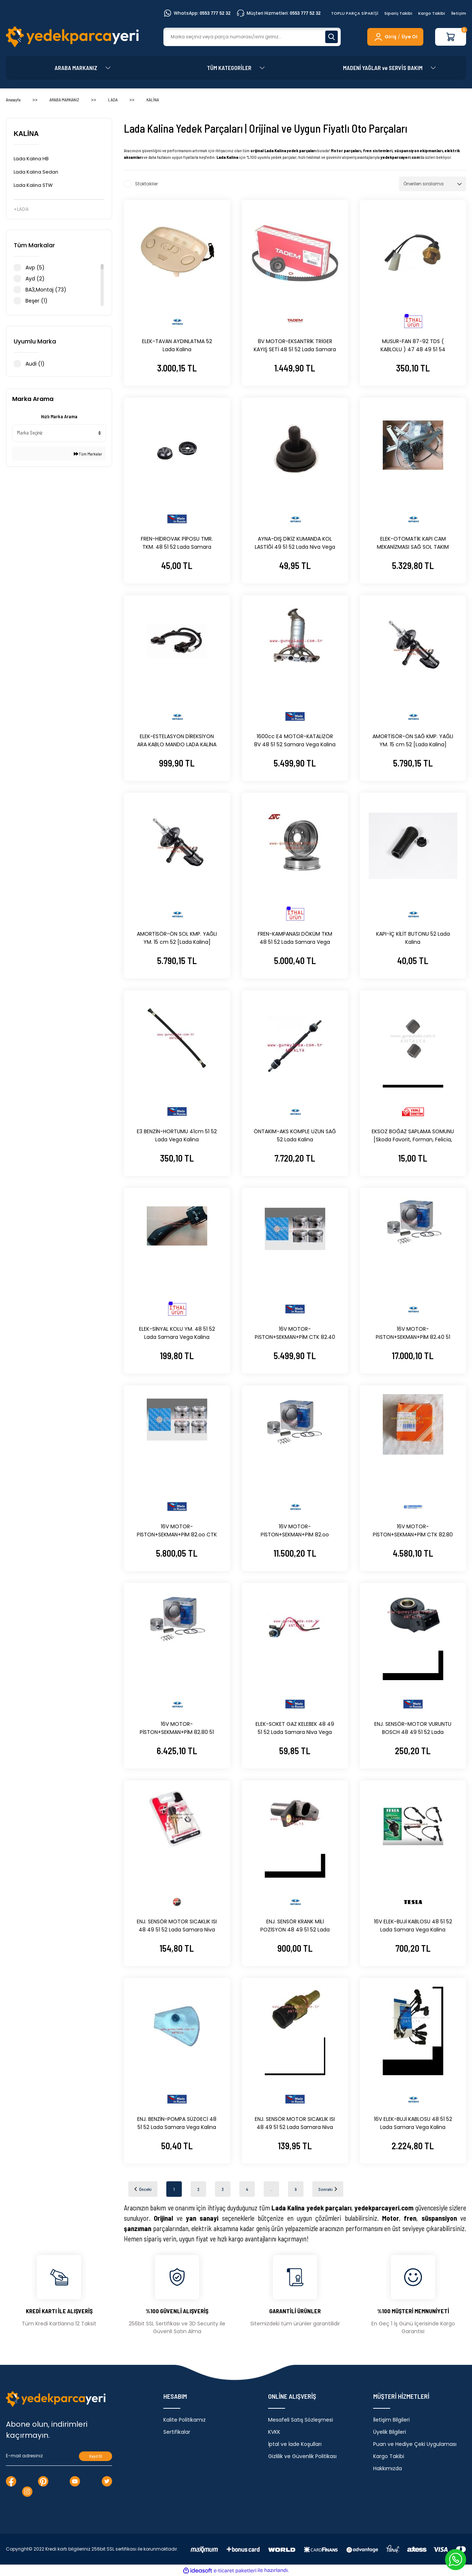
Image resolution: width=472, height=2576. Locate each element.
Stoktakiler (146, 184)
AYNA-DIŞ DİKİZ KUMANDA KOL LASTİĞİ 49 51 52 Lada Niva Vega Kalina (295, 543)
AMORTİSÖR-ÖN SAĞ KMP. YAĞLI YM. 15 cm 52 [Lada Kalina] (412, 740)
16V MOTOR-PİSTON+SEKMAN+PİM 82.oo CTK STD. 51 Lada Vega (177, 1531)
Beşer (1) (36, 300)
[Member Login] (384, 37)
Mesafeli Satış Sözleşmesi (300, 2419)
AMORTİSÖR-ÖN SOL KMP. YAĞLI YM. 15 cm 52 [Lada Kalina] (177, 938)
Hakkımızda (387, 2468)
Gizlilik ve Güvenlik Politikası (302, 2456)
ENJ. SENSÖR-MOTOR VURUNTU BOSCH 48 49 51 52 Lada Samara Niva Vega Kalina (412, 1728)
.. (271, 2189)
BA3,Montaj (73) (45, 289)
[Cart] (450, 37)
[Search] (252, 37)
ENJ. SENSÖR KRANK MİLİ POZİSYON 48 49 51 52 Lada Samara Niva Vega (295, 1926)
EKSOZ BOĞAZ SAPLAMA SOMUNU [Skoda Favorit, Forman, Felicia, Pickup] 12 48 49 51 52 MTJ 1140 (413, 1136)
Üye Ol (409, 36)
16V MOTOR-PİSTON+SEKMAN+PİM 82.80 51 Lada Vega (177, 1728)
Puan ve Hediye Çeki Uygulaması (415, 2444)
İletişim (458, 13)
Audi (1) (35, 363)
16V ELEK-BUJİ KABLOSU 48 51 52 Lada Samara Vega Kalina (413, 1925)
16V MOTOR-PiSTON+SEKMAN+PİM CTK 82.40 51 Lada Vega (295, 1333)
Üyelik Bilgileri (389, 2432)
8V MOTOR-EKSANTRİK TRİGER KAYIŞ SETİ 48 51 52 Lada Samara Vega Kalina (295, 345)
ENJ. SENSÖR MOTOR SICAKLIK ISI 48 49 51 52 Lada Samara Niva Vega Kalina (177, 1926)
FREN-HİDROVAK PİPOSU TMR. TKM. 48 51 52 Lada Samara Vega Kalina (177, 543)
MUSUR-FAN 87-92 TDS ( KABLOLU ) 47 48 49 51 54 (413, 345)
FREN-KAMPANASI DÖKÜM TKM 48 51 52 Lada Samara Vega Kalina (295, 938)
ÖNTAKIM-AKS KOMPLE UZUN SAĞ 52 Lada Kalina (295, 1135)
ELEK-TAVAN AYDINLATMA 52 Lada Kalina (177, 345)
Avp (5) (35, 267)
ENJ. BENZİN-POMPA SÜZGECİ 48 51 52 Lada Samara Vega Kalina (176, 2123)
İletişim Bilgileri (391, 2419)
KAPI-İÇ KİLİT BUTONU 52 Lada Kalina (413, 938)
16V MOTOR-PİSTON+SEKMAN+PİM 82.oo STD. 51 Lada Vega (295, 1531)
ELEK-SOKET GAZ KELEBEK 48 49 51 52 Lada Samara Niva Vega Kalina (295, 1728)
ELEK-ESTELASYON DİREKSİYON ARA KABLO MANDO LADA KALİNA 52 (176, 740)
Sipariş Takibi (398, 13)
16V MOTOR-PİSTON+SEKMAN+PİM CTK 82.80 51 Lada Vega (413, 1531)
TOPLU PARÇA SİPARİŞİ (354, 13)
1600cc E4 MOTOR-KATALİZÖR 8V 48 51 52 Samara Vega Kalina (295, 740)
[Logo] (72, 37)
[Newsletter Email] (59, 2456)
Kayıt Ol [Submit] (95, 2456)
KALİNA (152, 99)
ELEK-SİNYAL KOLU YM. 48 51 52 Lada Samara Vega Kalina (177, 1333)
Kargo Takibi (431, 13)
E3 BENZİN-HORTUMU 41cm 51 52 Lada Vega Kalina (177, 1135)
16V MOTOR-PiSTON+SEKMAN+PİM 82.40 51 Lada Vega (413, 1333)
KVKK (274, 2432)
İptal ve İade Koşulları (295, 2444)
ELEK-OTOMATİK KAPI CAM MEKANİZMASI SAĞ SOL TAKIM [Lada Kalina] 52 (413, 543)
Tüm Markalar (88, 453)
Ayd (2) (35, 278)
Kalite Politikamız (184, 2419)
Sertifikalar (176, 2432)
